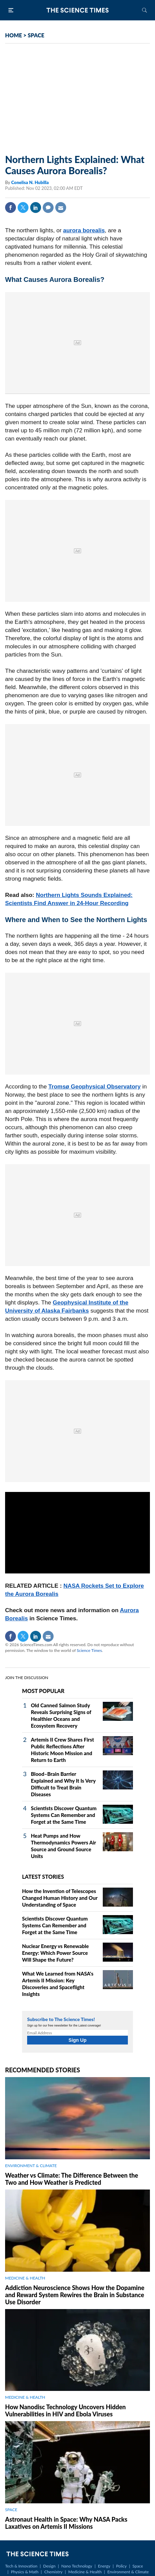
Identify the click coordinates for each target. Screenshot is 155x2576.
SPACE (36, 35)
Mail (60, 207)
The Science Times (77, 10)
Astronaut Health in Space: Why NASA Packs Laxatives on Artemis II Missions (66, 2523)
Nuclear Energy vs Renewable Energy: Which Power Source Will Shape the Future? (55, 1953)
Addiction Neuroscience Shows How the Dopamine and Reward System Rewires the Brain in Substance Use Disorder (74, 2295)
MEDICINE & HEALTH (25, 2278)
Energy (104, 2566)
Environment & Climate (128, 2571)
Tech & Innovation (21, 2566)
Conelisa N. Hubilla (30, 182)
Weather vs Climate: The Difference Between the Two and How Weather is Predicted (71, 2179)
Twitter (23, 207)
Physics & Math (24, 2571)
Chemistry (53, 2571)
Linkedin (35, 207)
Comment (48, 207)
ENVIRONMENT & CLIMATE (31, 2165)
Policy (121, 2566)
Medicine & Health (84, 2571)
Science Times (89, 1650)
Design (49, 2566)
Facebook (10, 207)
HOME (13, 35)
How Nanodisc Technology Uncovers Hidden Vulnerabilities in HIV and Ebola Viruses (65, 2410)
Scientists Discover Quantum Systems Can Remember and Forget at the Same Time (64, 1815)
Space (138, 2566)
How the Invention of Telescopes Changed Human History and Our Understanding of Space (59, 1898)
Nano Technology (76, 2566)
